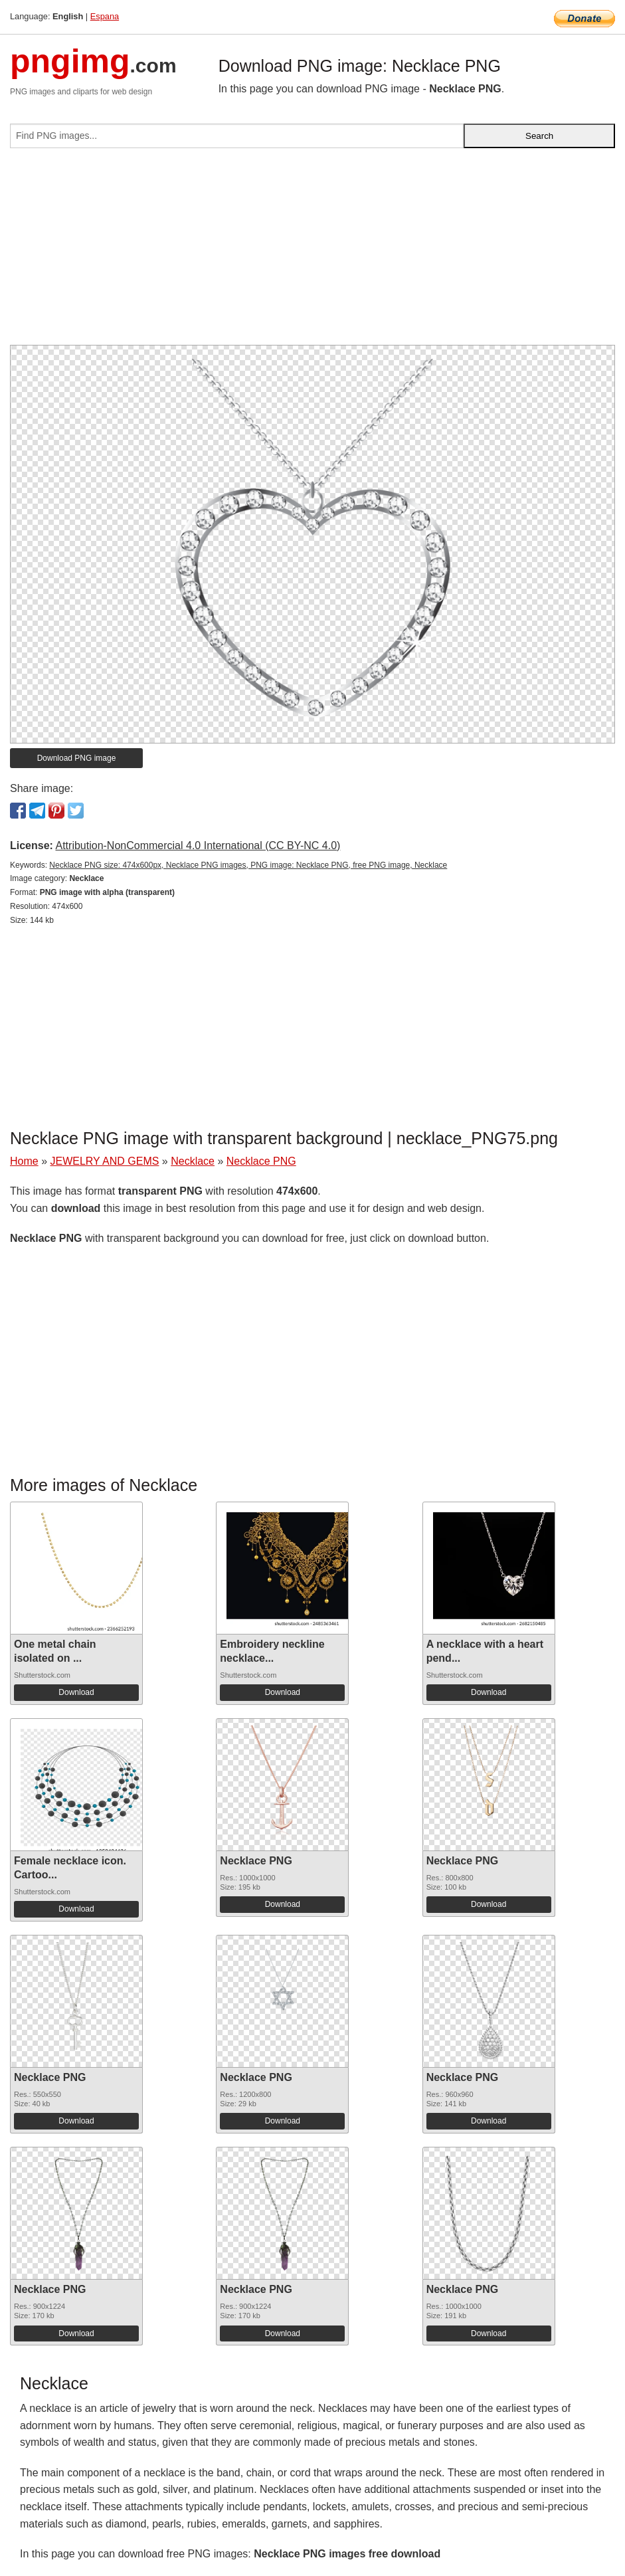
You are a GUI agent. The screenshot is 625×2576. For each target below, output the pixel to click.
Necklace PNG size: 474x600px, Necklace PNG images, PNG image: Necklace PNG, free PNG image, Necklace (248, 865)
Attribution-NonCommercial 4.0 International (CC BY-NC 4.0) (197, 845)
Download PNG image (76, 758)
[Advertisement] (312, 252)
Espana (104, 16)
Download (76, 1692)
